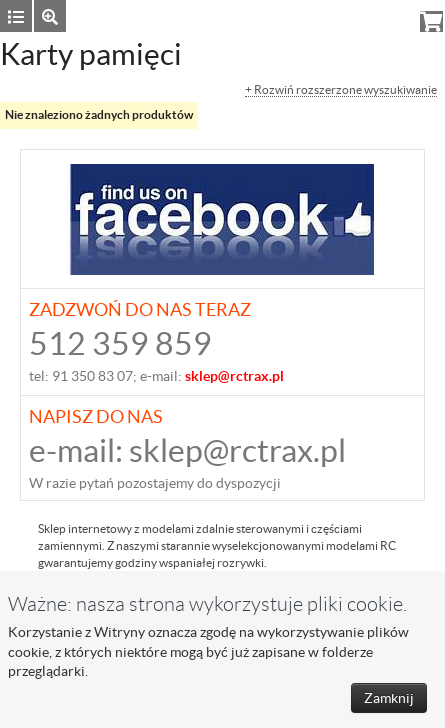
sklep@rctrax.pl (237, 450)
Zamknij (389, 698)
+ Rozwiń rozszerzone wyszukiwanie (341, 90)
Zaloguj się (288, 15)
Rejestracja (370, 15)
